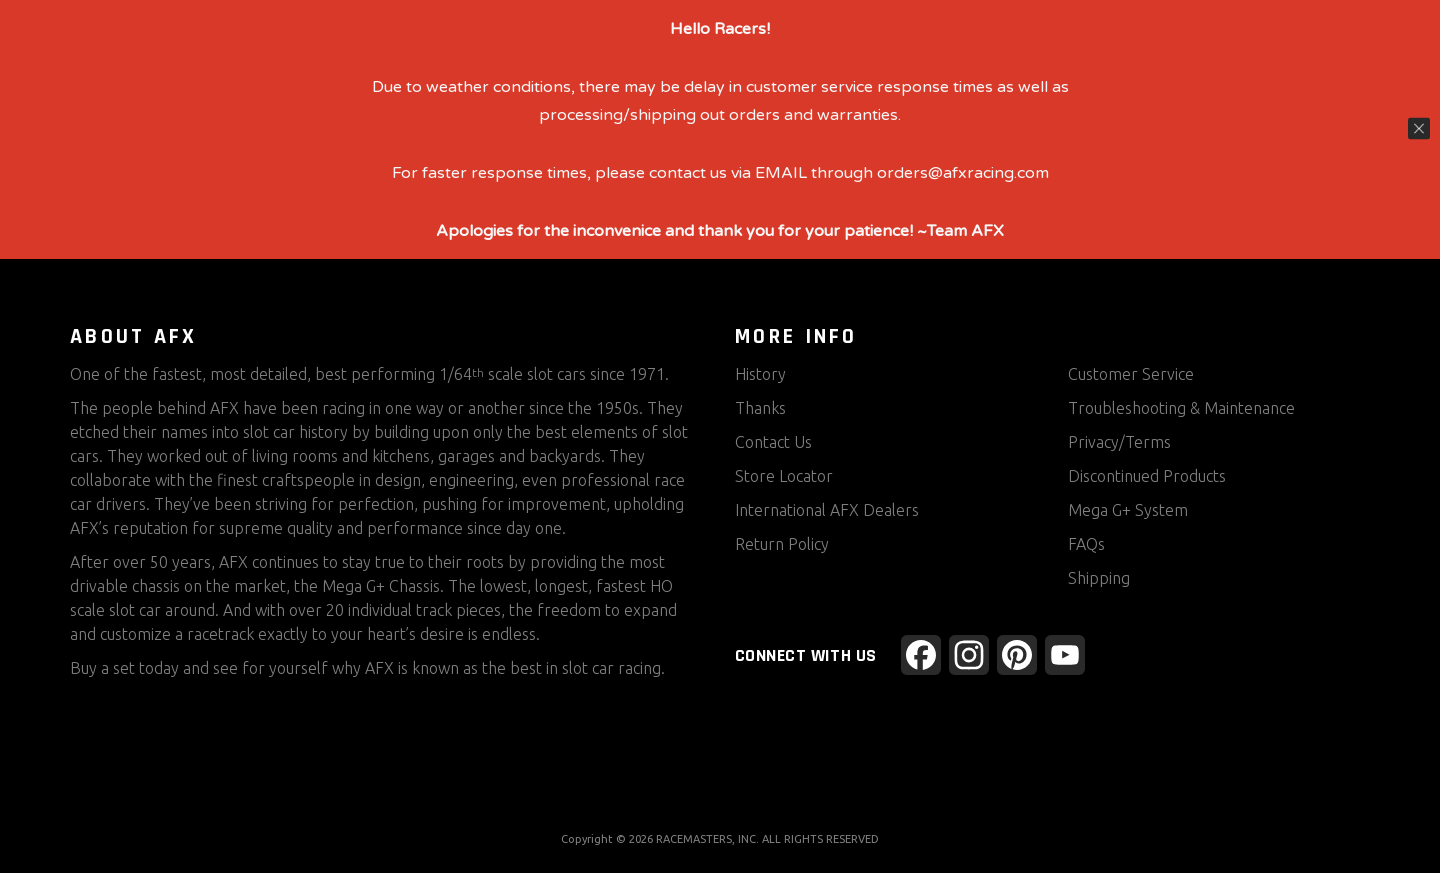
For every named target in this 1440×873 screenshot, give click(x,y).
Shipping (1099, 578)
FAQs (1086, 544)
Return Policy (782, 544)
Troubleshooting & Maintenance (1181, 408)
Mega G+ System (1128, 510)
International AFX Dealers (827, 510)
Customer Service (1131, 374)
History (760, 374)
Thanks (760, 408)
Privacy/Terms (1119, 442)
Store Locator (784, 476)
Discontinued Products (1147, 476)
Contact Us (773, 442)
